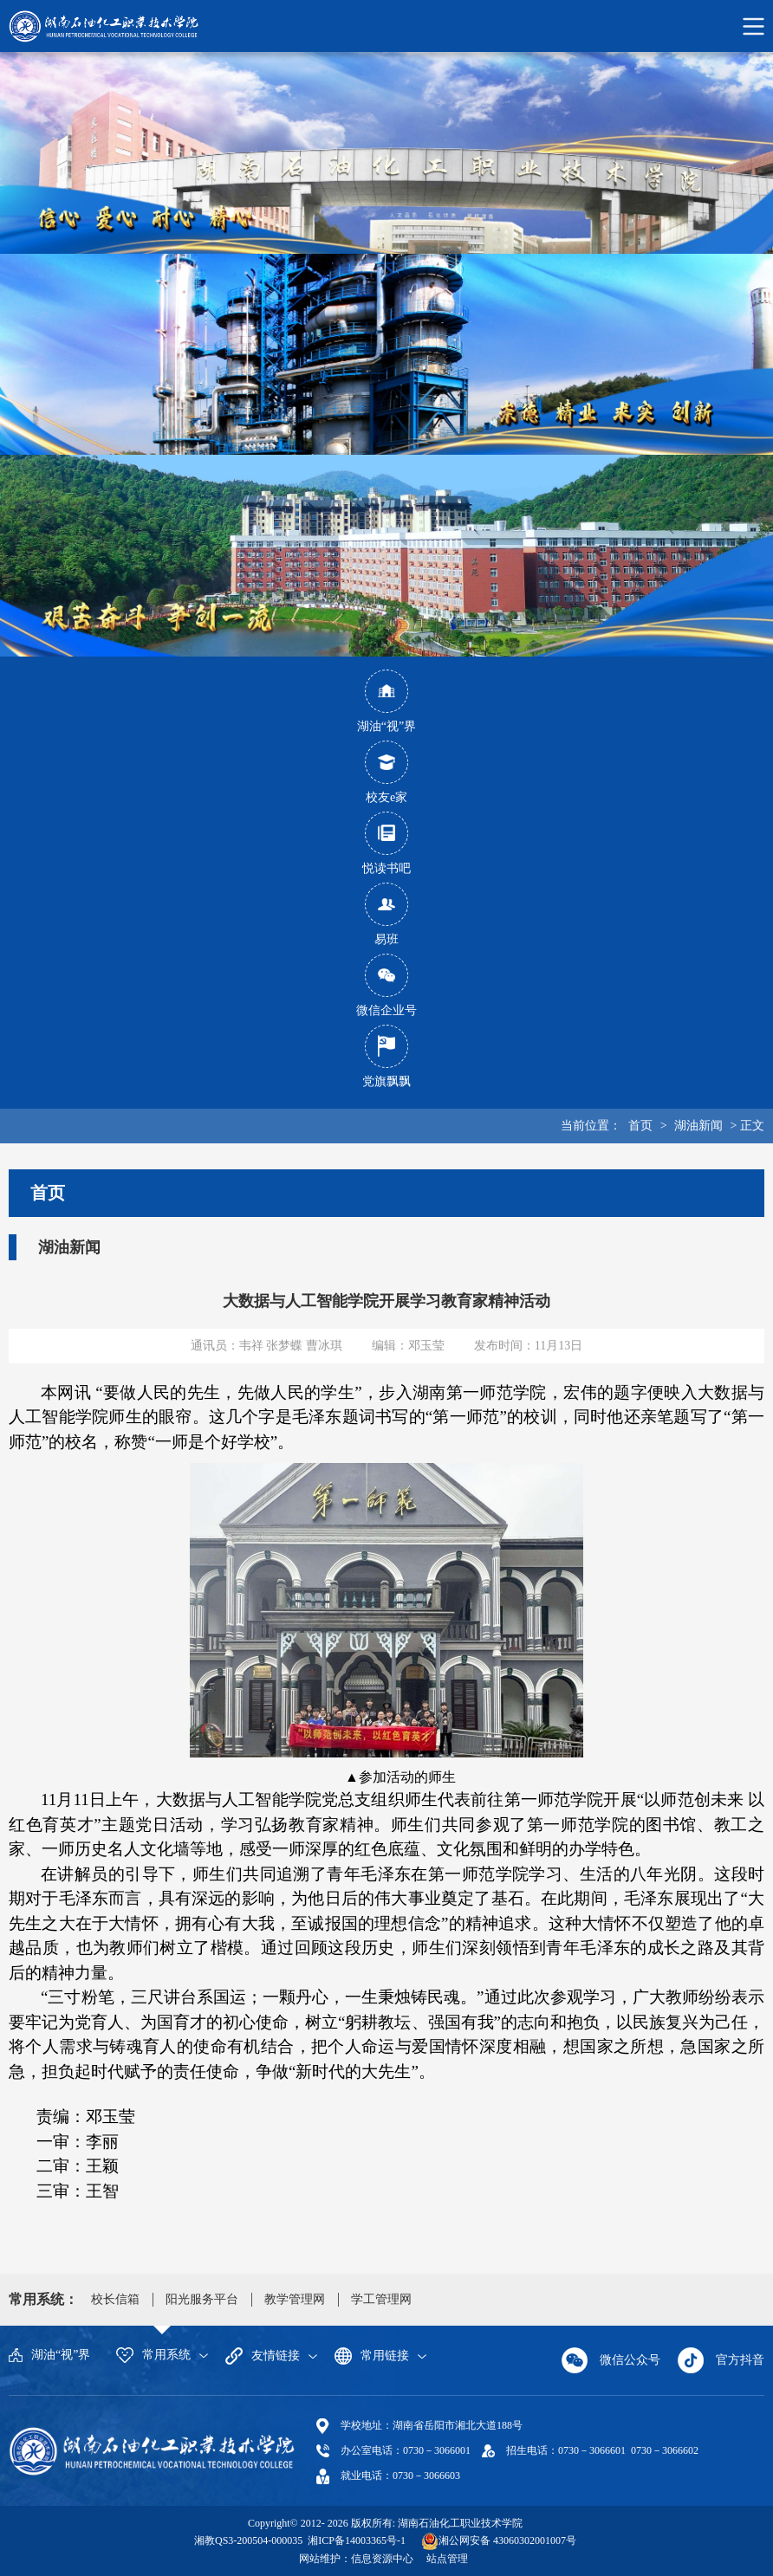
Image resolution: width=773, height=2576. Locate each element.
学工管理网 (381, 2299)
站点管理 (447, 2559)
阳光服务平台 (202, 2299)
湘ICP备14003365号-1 (355, 2540)
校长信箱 (115, 2299)
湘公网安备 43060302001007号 (507, 2540)
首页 (640, 1125)
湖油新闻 (698, 1125)
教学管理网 (294, 2299)
